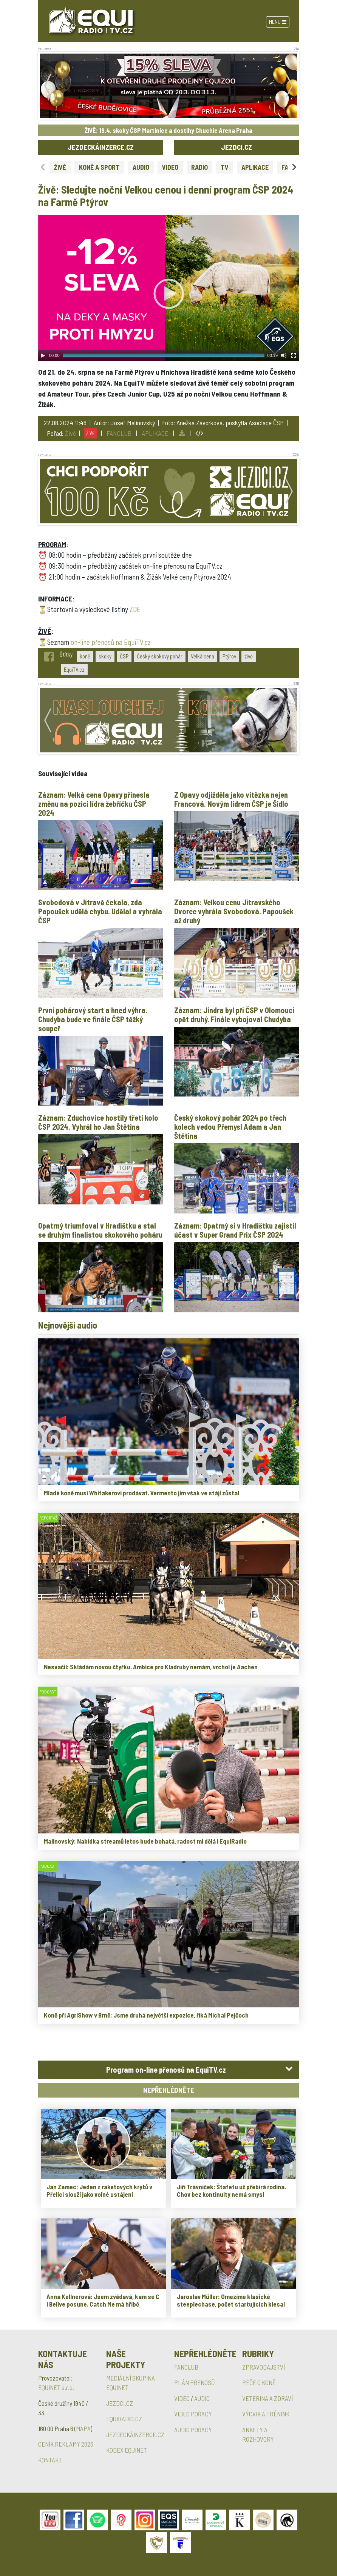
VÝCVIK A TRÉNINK (265, 2414)
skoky (105, 656)
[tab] (168, 2070)
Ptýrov (229, 656)
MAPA (83, 2428)
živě (248, 656)
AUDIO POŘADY (193, 2429)
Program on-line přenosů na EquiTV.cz (166, 2069)
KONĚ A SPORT (99, 167)
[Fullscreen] (294, 355)
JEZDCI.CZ (236, 147)
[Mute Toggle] (284, 355)
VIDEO (170, 167)
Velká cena (202, 656)
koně (85, 656)
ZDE (135, 609)
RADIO (199, 167)
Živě (70, 433)
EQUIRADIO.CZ (124, 2418)
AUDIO (141, 167)
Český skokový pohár (159, 656)
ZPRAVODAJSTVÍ (263, 2367)
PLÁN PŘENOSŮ (194, 2382)
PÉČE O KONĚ (259, 2382)
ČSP (124, 656)
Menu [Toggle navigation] (277, 21)
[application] (168, 288)
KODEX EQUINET (126, 2450)
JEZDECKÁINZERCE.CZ (101, 147)
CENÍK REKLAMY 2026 (65, 2444)
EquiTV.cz (74, 669)
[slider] (163, 355)
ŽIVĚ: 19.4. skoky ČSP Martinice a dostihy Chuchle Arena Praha (168, 130)
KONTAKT (50, 2460)
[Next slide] (293, 167)
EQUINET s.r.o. (56, 2387)
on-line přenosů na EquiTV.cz (111, 642)
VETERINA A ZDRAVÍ (267, 2398)
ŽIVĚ (60, 167)
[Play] (43, 355)
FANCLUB (119, 433)
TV (225, 167)
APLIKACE (255, 167)
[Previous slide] (43, 167)
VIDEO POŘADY (193, 2414)
